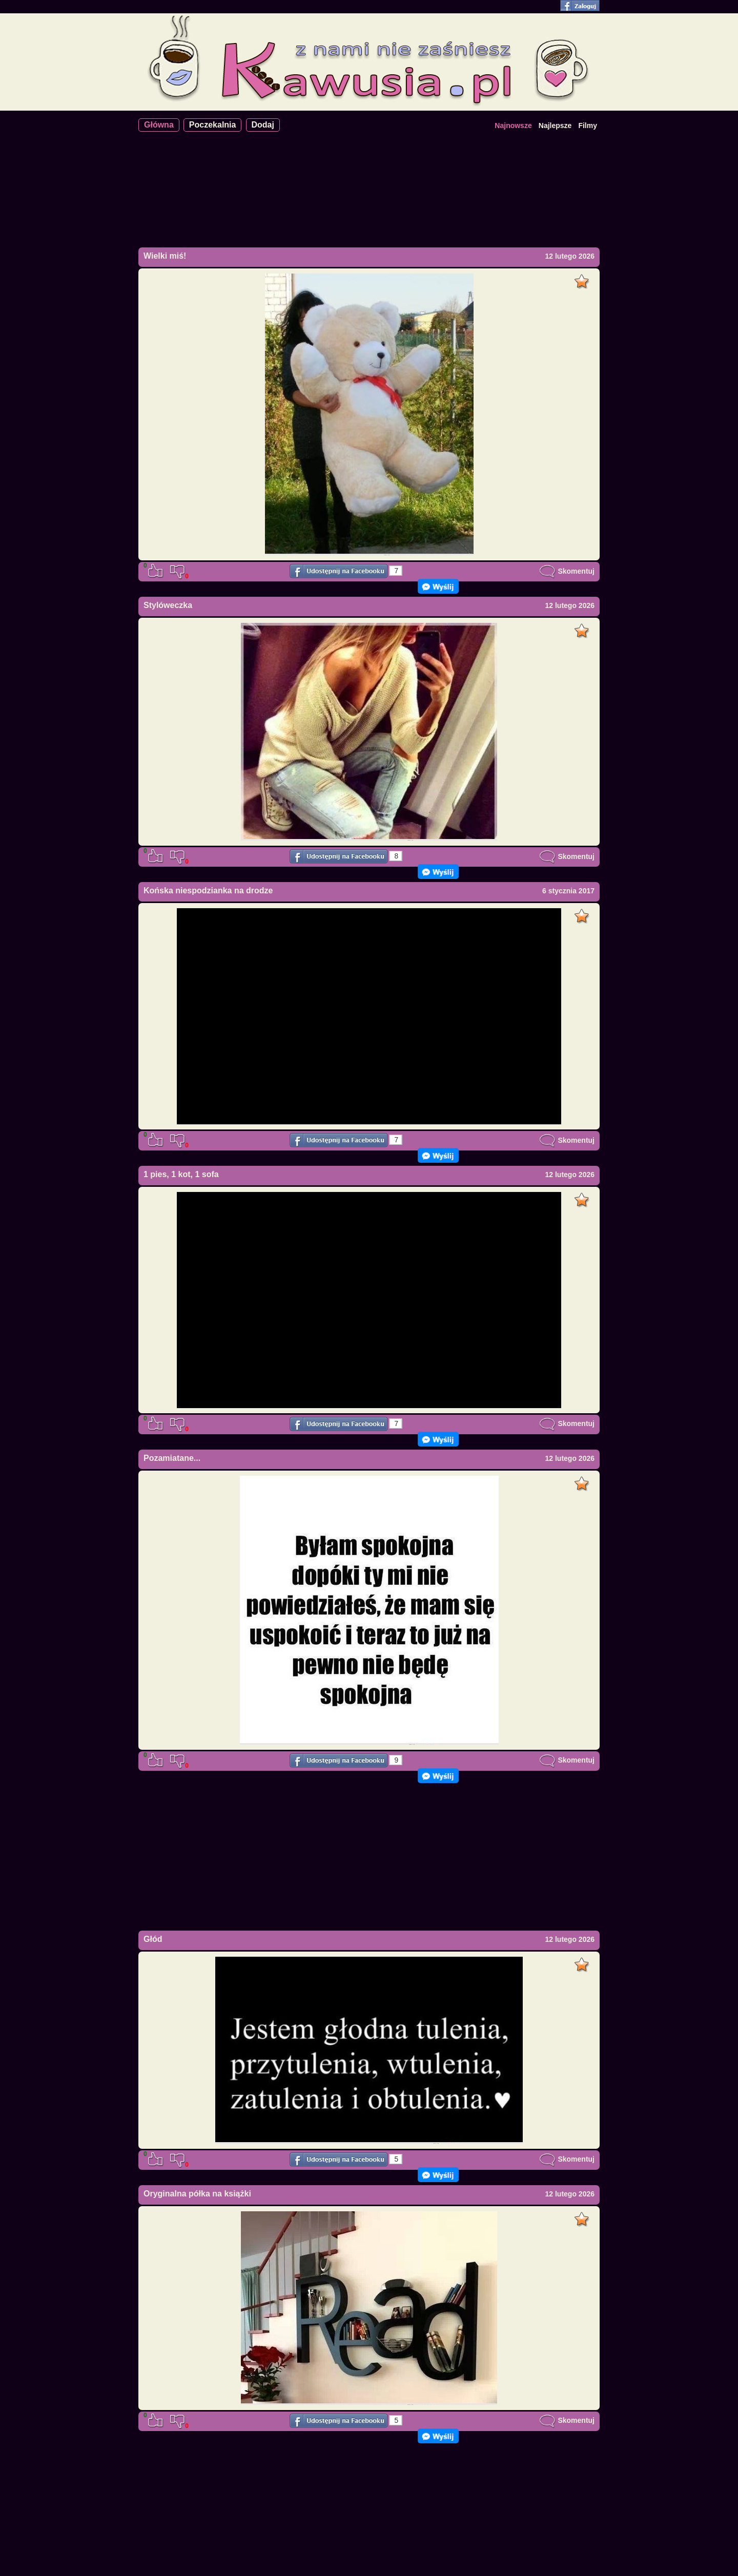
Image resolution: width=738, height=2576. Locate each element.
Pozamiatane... (172, 1458)
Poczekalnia (212, 124)
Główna (159, 124)
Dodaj (263, 124)
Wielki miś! (165, 256)
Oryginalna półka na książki (197, 2193)
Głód (153, 1939)
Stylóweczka (168, 605)
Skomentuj (566, 571)
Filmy (587, 125)
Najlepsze (555, 125)
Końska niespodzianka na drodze (208, 890)
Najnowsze (513, 125)
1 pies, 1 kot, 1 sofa (181, 1174)
